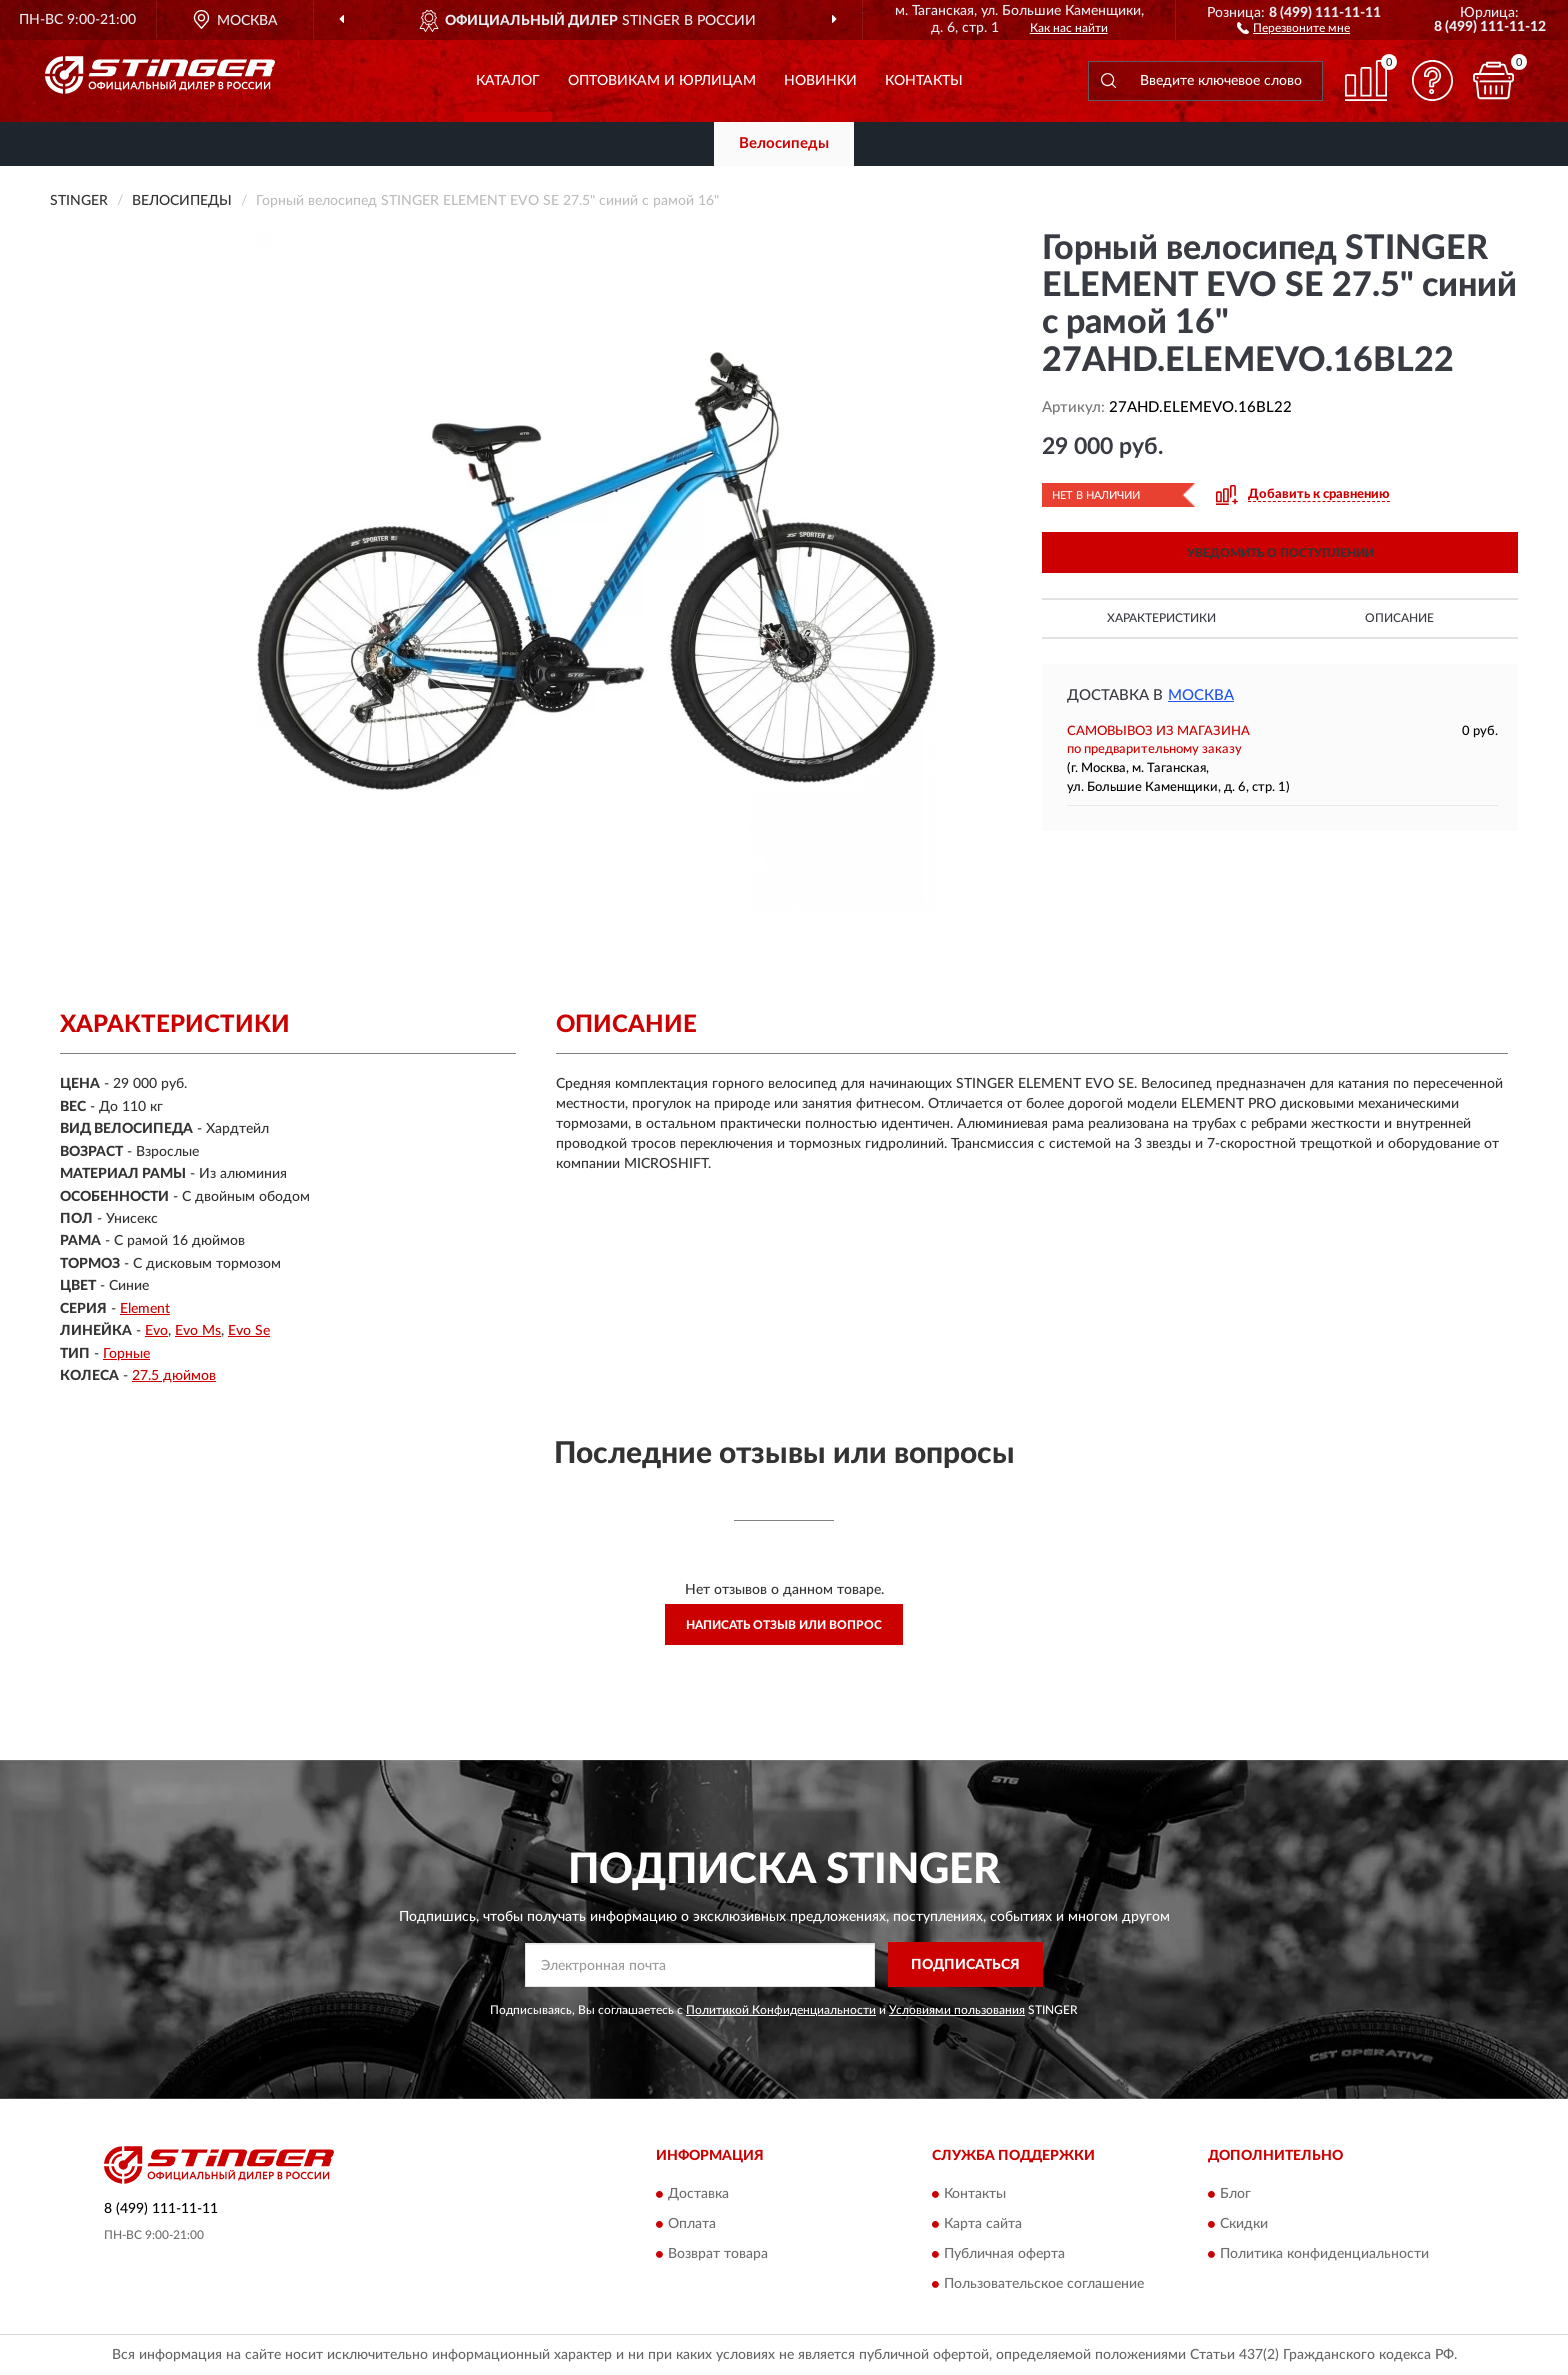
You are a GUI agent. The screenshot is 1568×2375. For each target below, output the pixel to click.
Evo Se (249, 1331)
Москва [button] (1201, 695)
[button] (1293, 27)
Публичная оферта (1004, 2255)
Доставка (698, 2195)
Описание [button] (1399, 618)
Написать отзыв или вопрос (784, 1625)
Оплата (692, 2225)
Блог (1235, 2195)
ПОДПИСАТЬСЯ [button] (965, 1965)
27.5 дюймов (174, 1376)
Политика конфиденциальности (1324, 2255)
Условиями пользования (957, 2010)
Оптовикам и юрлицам (662, 81)
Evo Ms (198, 1331)
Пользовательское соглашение (1044, 2285)
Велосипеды (784, 143)
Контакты (924, 81)
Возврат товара (718, 2255)
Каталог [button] (508, 81)
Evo (156, 1331)
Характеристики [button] (1161, 618)
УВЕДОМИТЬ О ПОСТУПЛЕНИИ (1280, 553)
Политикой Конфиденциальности (781, 2010)
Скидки (1244, 2225)
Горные (126, 1354)
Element (145, 1309)
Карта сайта (983, 2225)
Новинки (820, 81)
